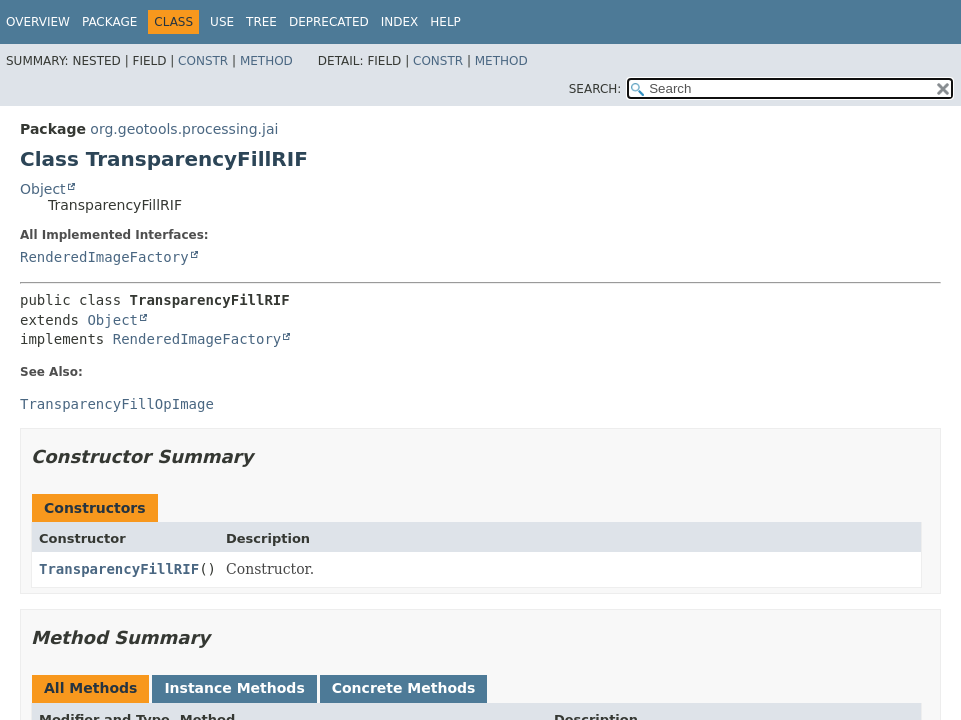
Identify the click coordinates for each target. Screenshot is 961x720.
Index (400, 22)
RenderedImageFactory (104, 257)
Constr (203, 61)
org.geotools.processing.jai (184, 129)
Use (222, 22)
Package (109, 22)
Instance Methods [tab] (234, 688)
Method (266, 61)
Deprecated (329, 22)
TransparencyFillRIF (119, 569)
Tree (261, 22)
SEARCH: (595, 89)
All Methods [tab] (90, 688)
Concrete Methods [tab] (404, 688)
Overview (38, 22)
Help (445, 22)
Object (43, 189)
